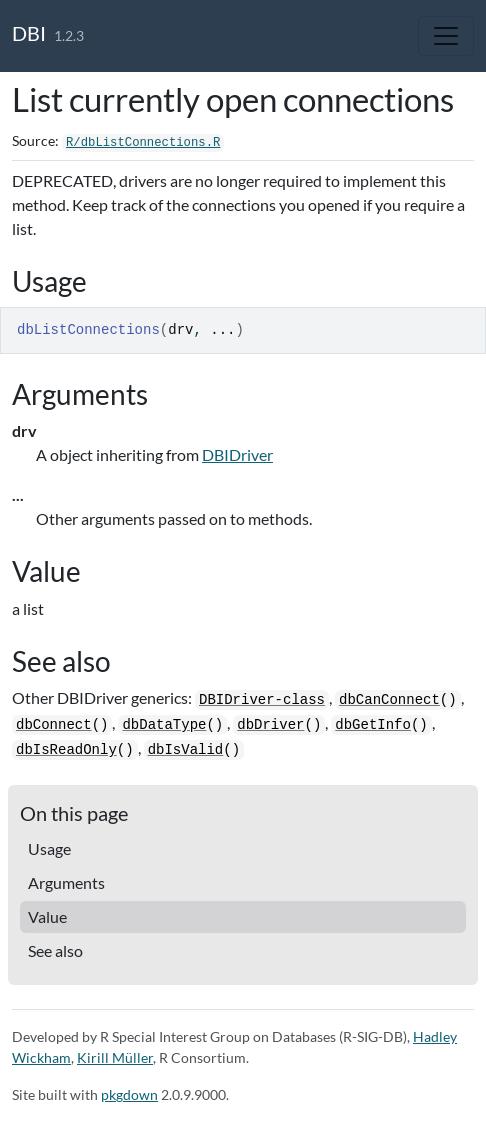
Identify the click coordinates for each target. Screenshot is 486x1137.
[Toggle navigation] (446, 36)
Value (47, 916)
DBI (29, 33)
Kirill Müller (115, 1057)
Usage (49, 848)
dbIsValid (186, 750)
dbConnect (54, 725)
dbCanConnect (389, 700)
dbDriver (270, 725)
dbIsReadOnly (66, 750)
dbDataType (164, 725)
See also (55, 950)
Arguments (66, 882)
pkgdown (129, 1094)
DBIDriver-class (262, 700)
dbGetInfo (373, 725)
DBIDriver (237, 454)
